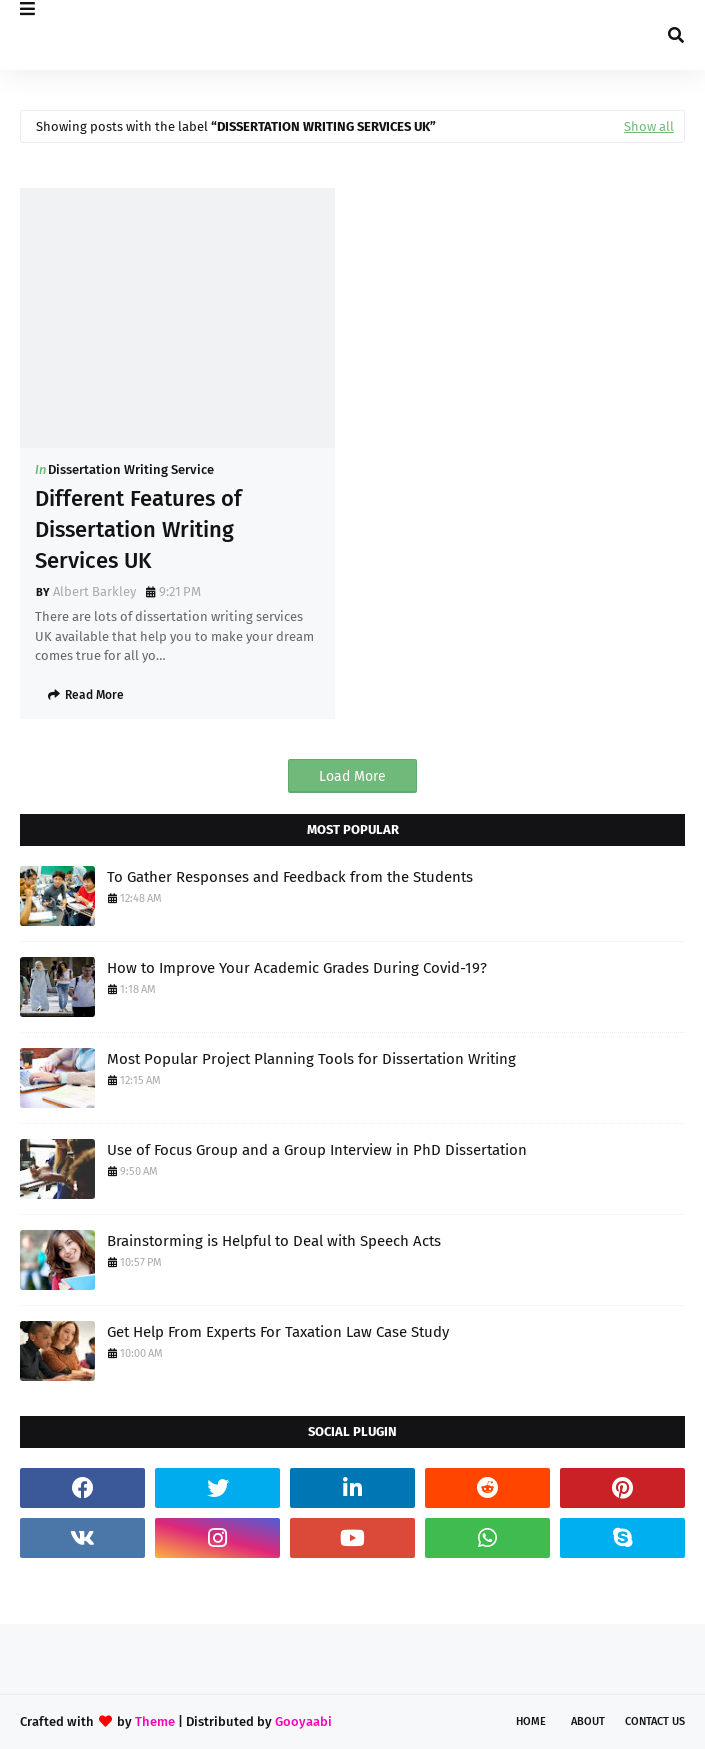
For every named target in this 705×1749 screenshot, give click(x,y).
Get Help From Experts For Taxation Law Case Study (278, 1332)
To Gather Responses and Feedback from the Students (290, 877)
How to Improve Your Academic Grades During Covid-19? (297, 968)
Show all (649, 126)
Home (531, 1721)
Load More (352, 776)
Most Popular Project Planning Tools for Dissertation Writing (311, 1059)
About (588, 1721)
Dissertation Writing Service (131, 469)
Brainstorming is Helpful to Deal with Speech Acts (274, 1241)
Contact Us (655, 1721)
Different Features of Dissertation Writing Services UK (138, 529)
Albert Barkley (94, 591)
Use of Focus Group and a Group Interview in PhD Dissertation (317, 1150)
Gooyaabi (303, 1721)
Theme (155, 1721)
